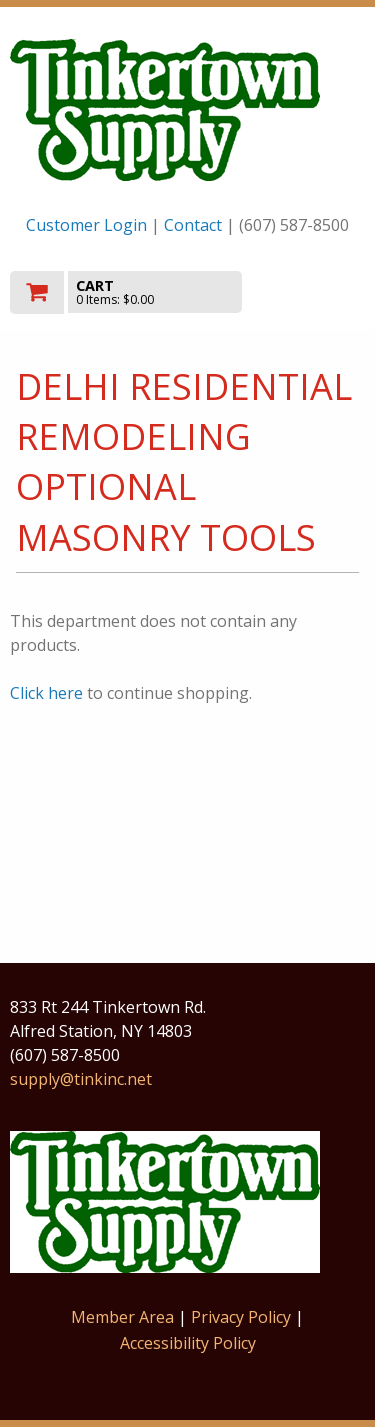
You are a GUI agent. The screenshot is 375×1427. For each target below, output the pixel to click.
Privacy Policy (243, 1317)
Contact (193, 225)
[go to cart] (134, 292)
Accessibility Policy (188, 1343)
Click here (46, 693)
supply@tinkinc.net (81, 1079)
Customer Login (86, 225)
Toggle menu (312, 290)
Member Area (122, 1317)
